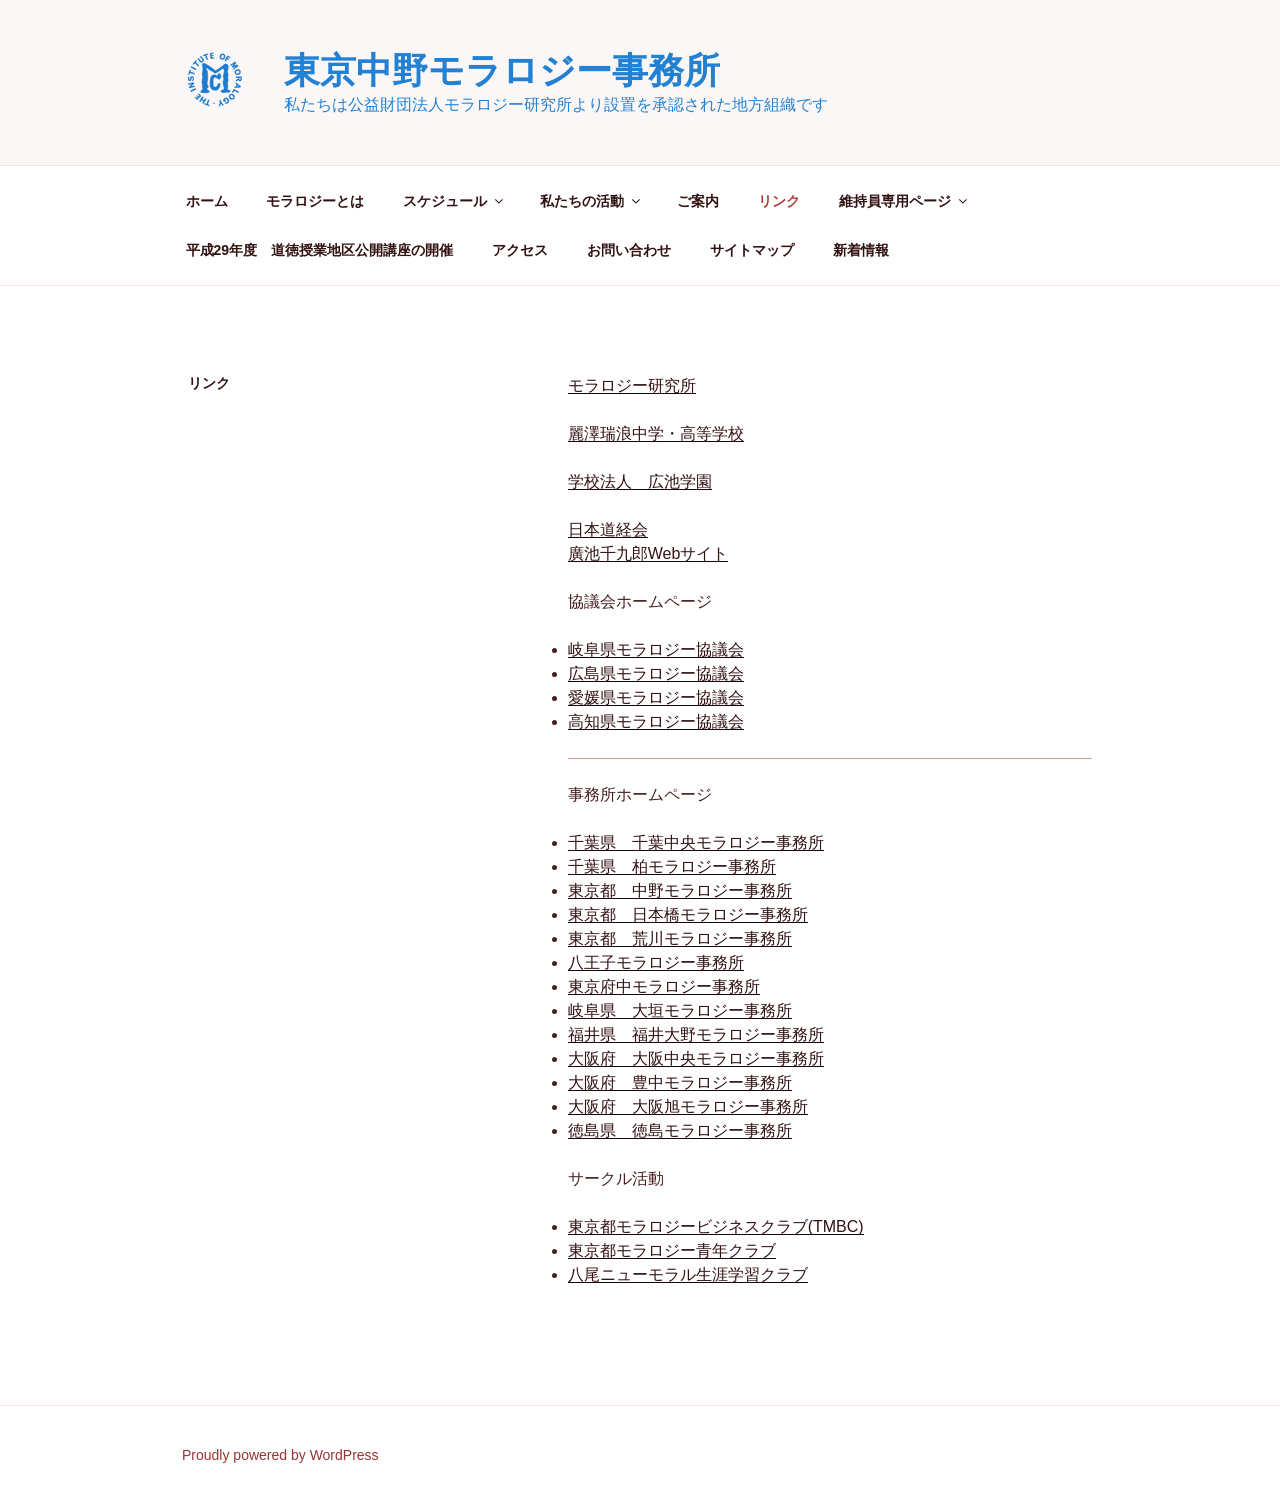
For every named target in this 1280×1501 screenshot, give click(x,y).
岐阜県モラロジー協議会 (656, 649)
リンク (779, 201)
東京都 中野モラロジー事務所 (680, 890)
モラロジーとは (315, 201)
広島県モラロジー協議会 (656, 673)
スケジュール (454, 201)
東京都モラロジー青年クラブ (672, 1250)
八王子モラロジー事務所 (656, 962)
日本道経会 (608, 529)
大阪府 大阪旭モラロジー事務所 (688, 1106)
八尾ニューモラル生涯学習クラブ (688, 1274)
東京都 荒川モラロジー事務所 (680, 938)
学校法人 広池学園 (640, 481)
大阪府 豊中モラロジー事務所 (680, 1082)
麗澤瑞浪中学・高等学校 (656, 433)
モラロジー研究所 (632, 385)
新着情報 (861, 250)
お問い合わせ (629, 250)
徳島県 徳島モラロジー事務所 (680, 1130)
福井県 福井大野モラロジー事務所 (696, 1034)
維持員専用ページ (904, 201)
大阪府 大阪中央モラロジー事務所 (696, 1058)
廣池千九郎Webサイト (648, 553)
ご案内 (698, 201)
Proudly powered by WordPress (280, 1455)
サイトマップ (752, 250)
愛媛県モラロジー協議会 (656, 697)
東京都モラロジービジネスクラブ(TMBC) (716, 1226)
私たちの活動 (591, 201)
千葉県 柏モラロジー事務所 (672, 866)
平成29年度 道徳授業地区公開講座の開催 (320, 250)
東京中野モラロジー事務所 (502, 70)
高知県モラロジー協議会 (656, 721)
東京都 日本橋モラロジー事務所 (688, 914)
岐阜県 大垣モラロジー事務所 (680, 1010)
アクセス (520, 250)
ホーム (207, 201)
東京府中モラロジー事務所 (664, 986)
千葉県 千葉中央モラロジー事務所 (696, 842)
